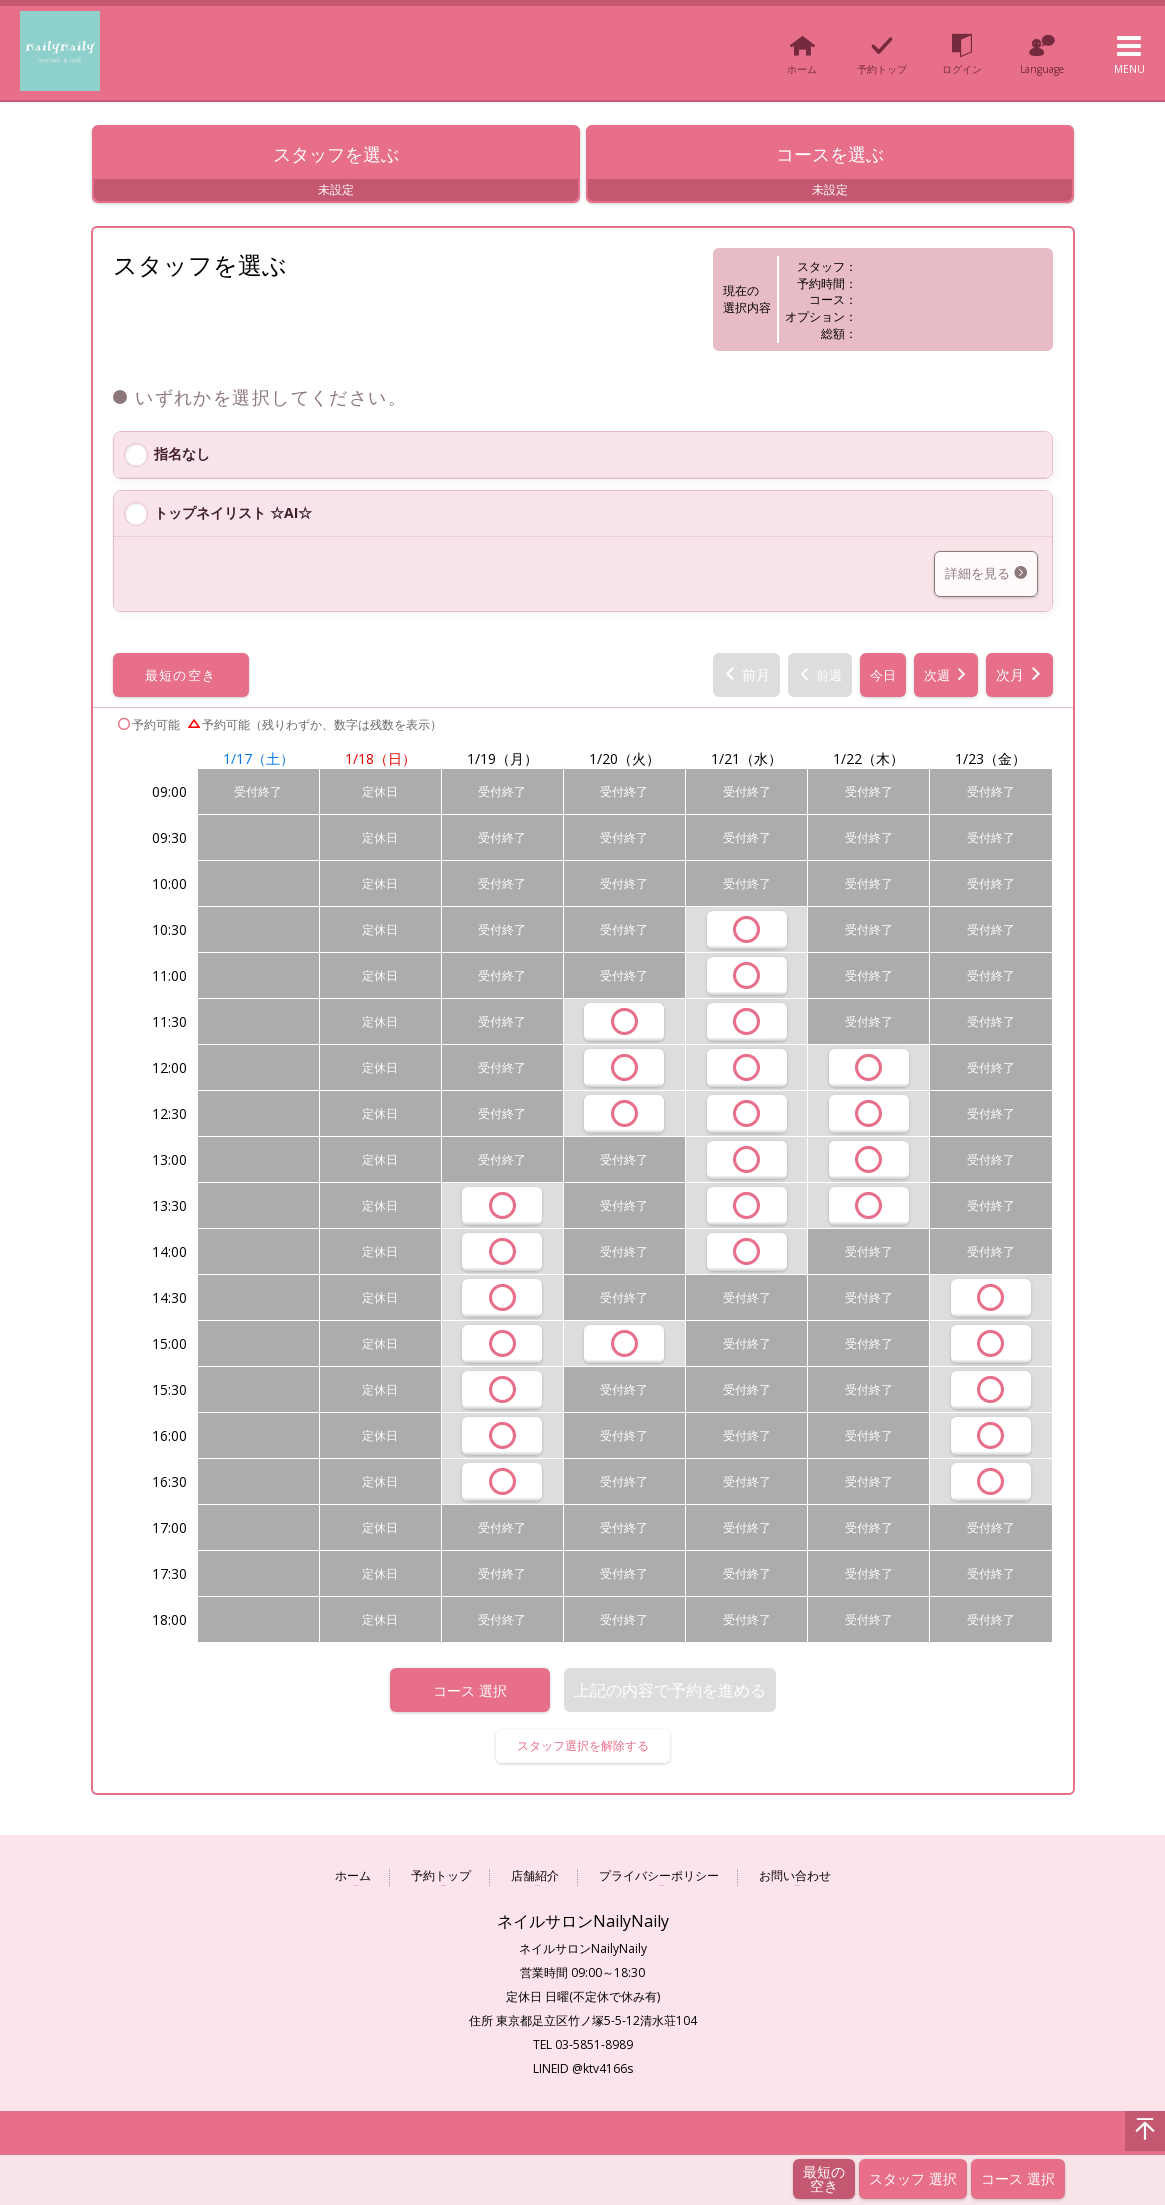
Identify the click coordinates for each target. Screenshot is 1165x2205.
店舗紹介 (535, 1880)
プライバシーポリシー (659, 1880)
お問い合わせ (795, 1880)
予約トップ (441, 1880)
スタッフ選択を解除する (583, 1749)
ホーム (353, 1880)
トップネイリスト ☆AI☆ (233, 516)
